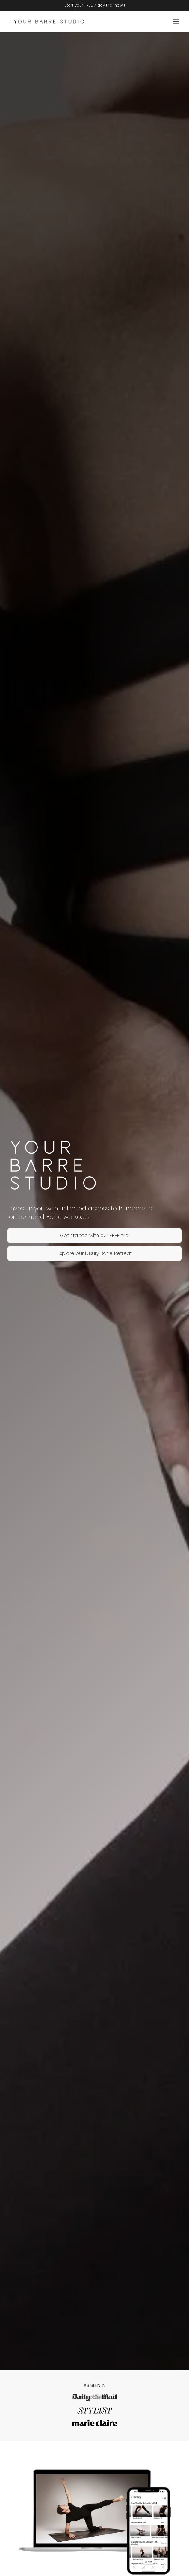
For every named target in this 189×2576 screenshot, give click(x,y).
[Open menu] (175, 22)
